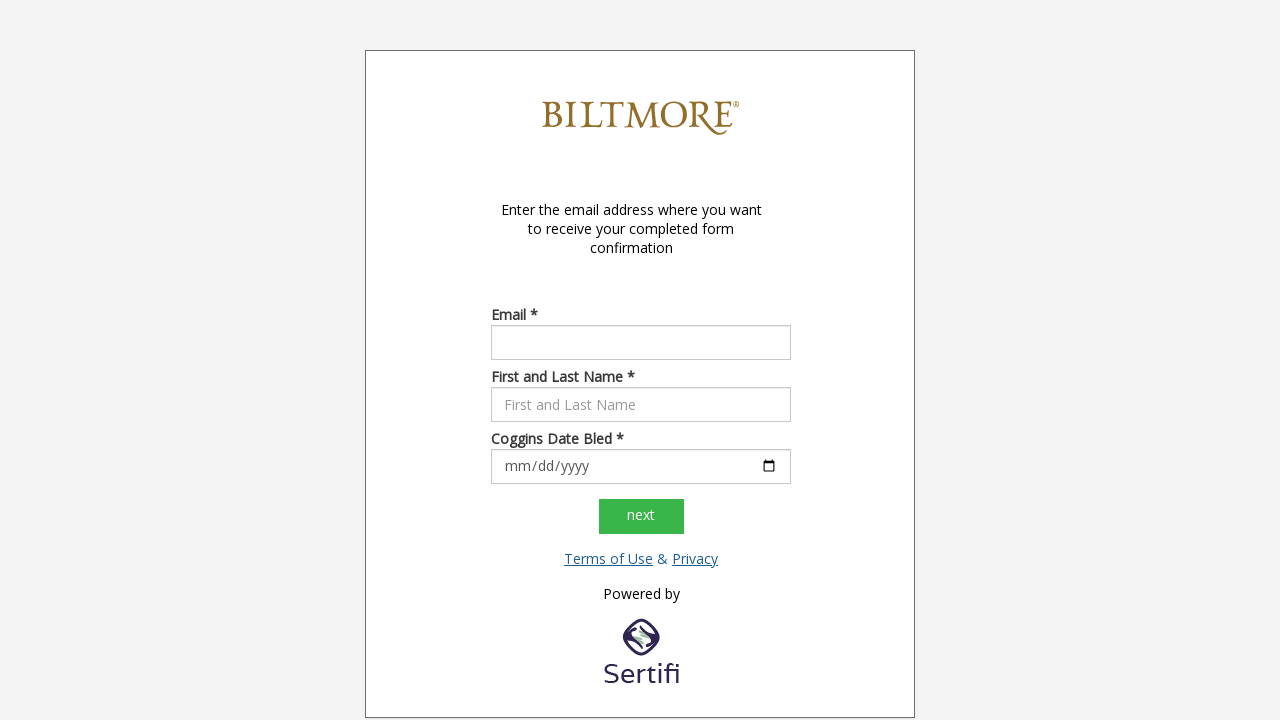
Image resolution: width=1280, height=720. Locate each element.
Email (514, 314)
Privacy (695, 558)
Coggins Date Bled (557, 438)
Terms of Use (608, 558)
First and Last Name (563, 376)
